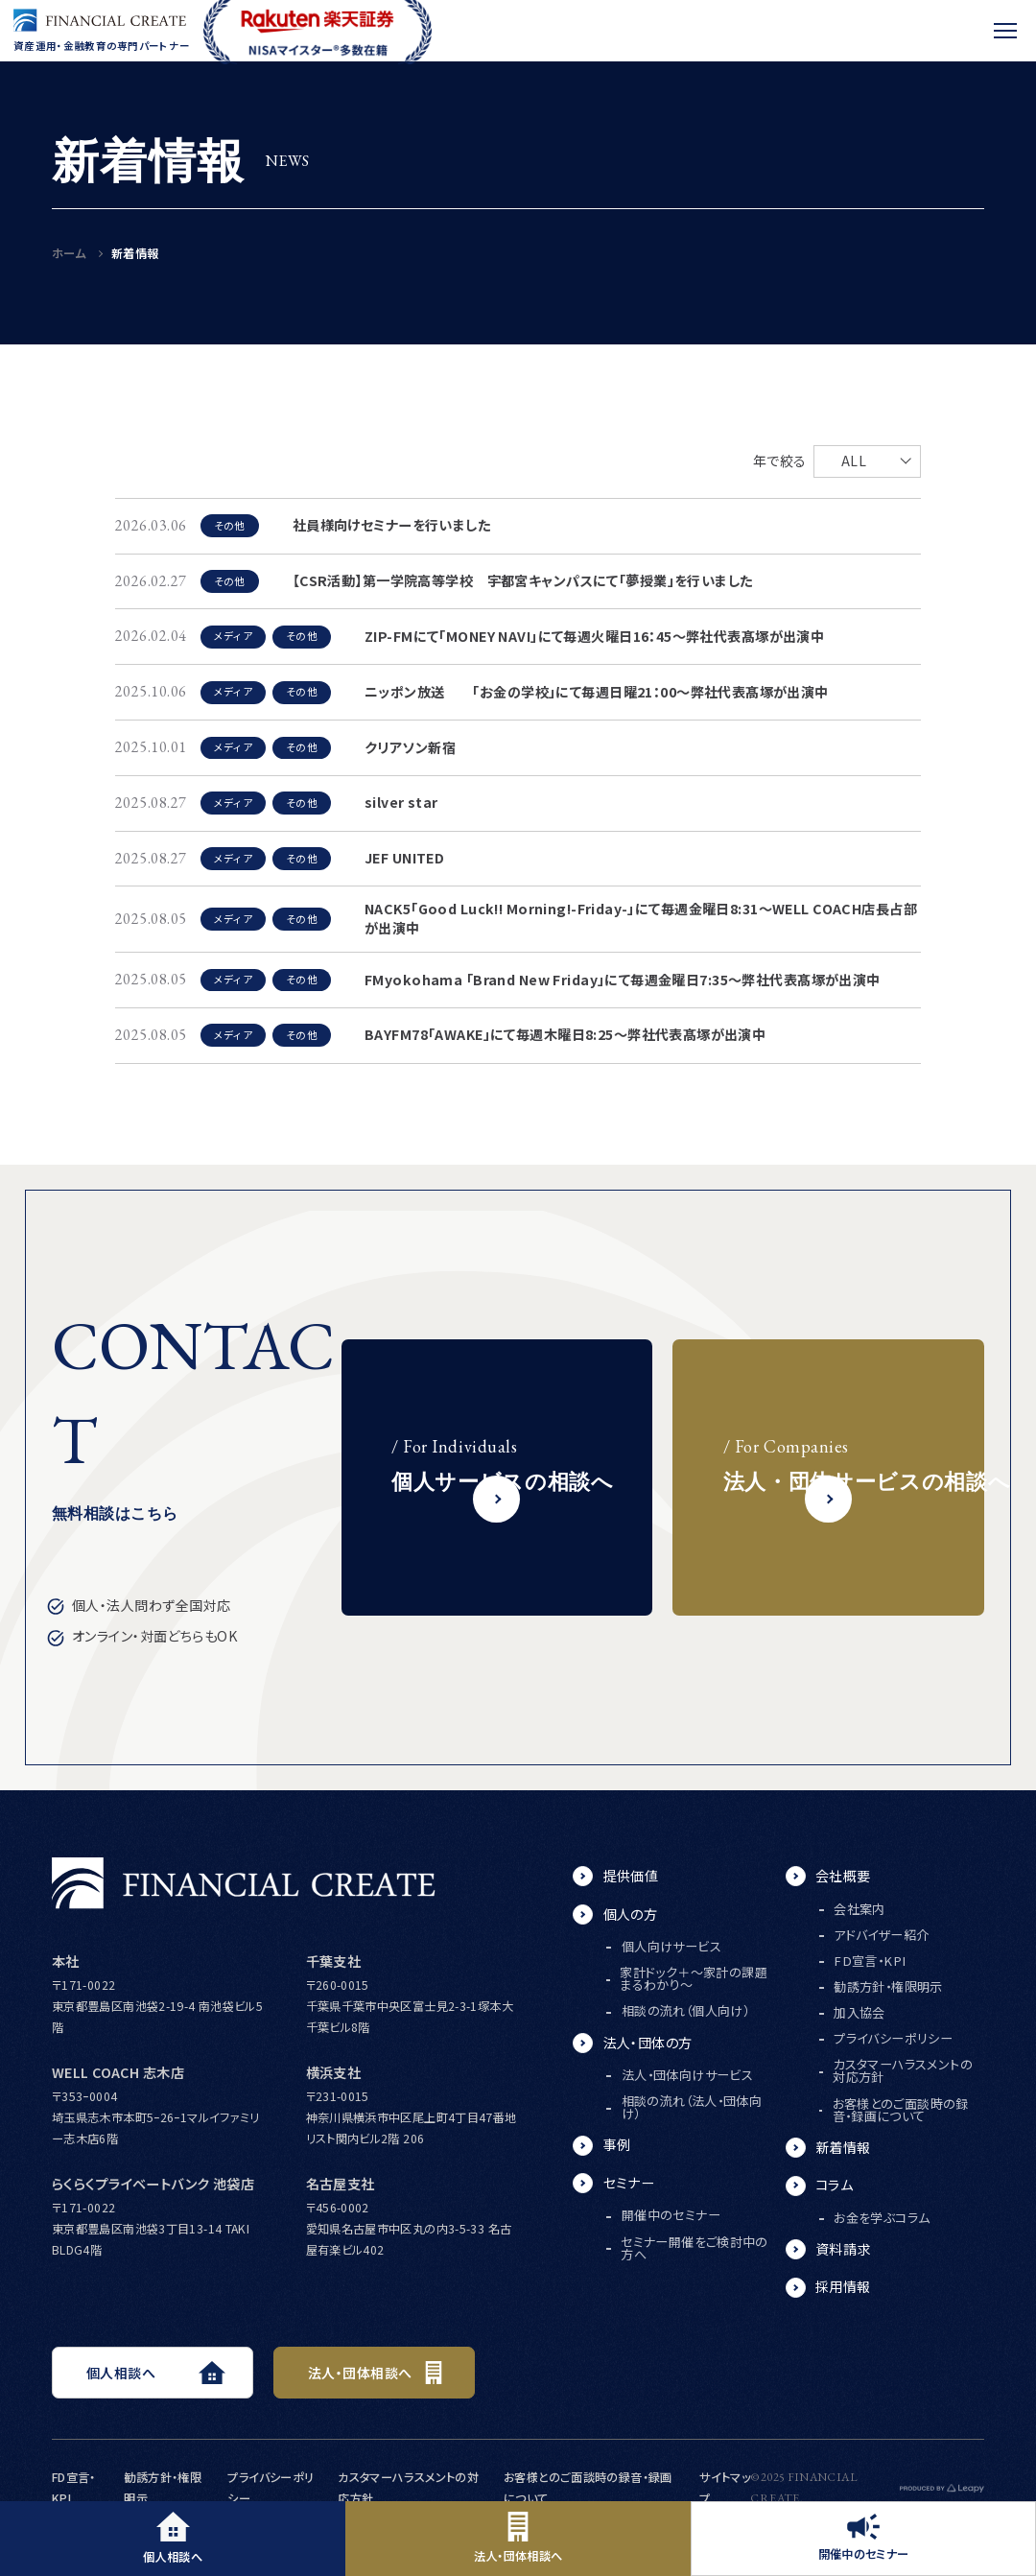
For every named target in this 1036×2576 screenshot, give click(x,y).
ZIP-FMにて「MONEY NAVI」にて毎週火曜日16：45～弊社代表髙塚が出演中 (594, 636)
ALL (853, 460)
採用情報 (843, 2286)
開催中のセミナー (863, 2538)
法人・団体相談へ (518, 2538)
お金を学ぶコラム (882, 2218)
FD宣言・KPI (870, 1960)
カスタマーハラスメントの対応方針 (903, 2070)
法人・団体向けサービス (687, 2075)
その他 (230, 525)
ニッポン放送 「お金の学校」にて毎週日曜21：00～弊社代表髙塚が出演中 (597, 691)
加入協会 (859, 2012)
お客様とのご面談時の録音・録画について (901, 2109)
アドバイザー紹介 (881, 1935)
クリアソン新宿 (410, 747)
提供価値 (631, 1875)
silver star (401, 802)
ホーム (68, 253)
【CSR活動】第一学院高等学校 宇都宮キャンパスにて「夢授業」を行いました (523, 580)
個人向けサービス (671, 1946)
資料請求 (843, 2248)
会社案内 (859, 1909)
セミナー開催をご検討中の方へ (694, 2248)
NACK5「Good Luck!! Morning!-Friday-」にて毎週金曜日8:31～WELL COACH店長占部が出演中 (641, 918)
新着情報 (843, 2147)
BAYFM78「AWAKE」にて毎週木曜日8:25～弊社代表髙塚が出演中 (565, 1034)
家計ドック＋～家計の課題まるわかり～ (693, 1978)
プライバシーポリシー (893, 2038)
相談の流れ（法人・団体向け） (692, 2107)
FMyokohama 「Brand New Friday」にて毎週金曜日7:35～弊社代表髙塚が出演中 (623, 979)
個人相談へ (172, 2538)
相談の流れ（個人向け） (685, 2010)
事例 (617, 2144)
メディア (233, 635)
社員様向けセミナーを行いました (391, 524)
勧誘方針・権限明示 (888, 1986)
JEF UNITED (404, 857)
